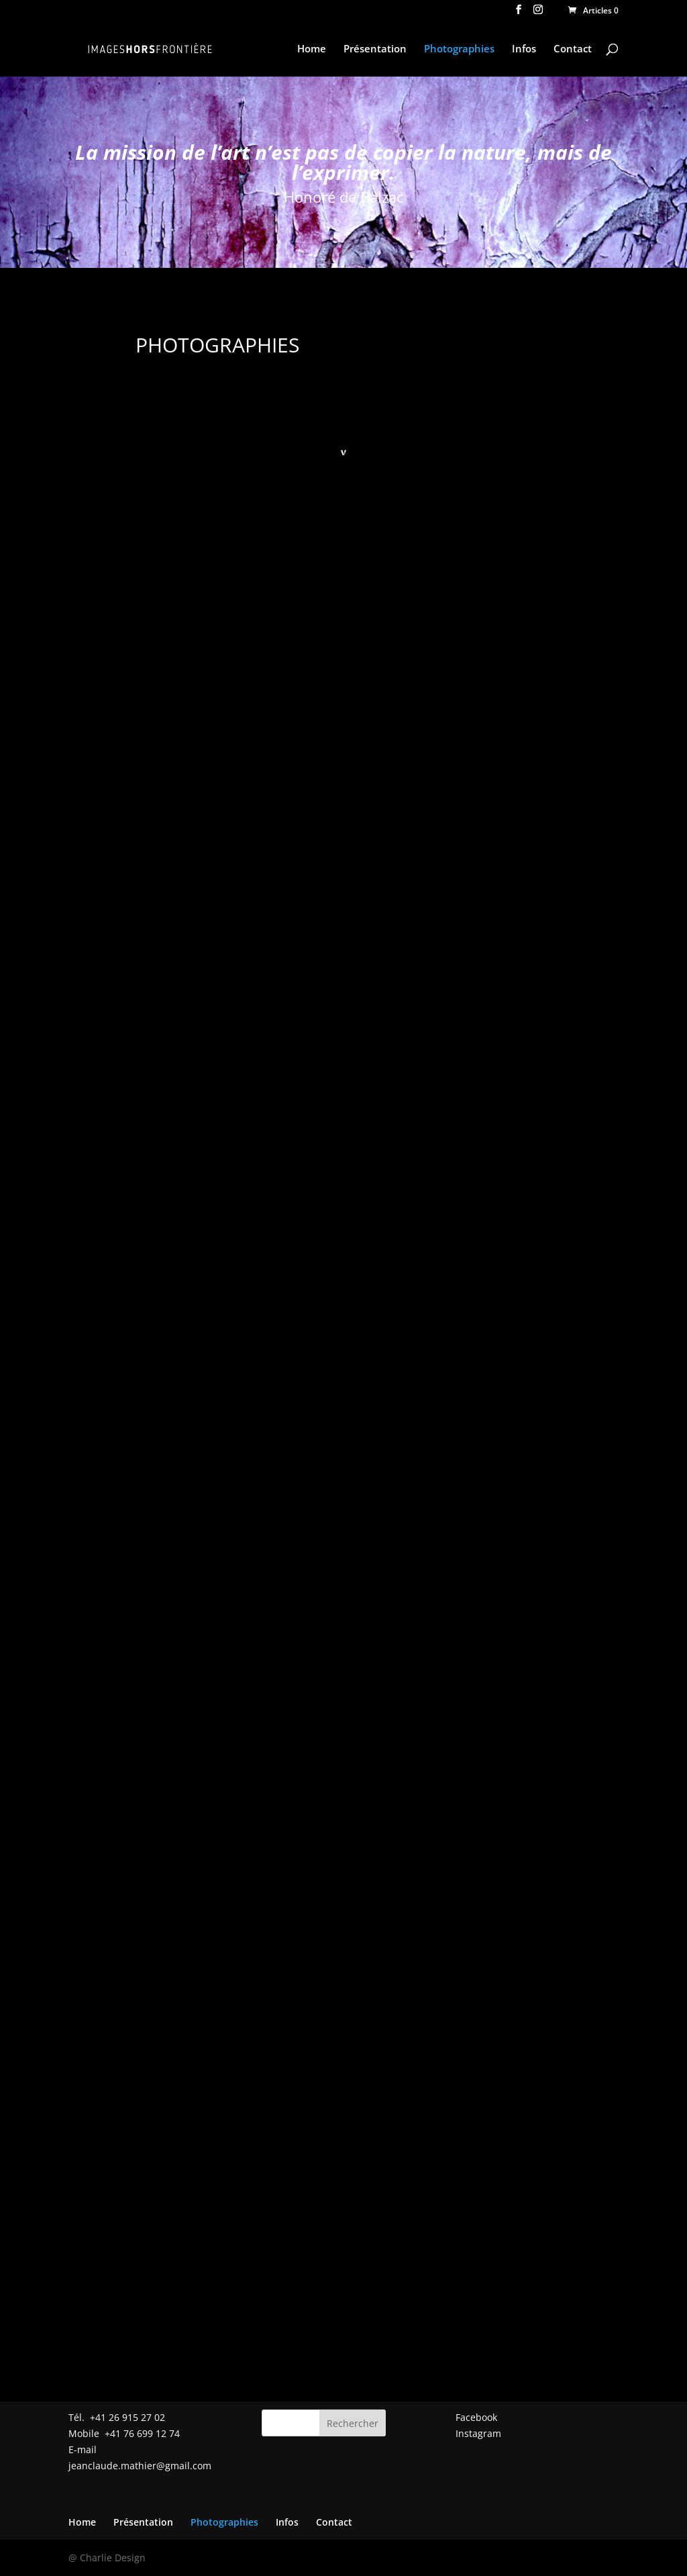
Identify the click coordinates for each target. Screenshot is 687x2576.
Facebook (476, 2417)
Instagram (478, 2433)
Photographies (459, 49)
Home (311, 49)
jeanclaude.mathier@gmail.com (139, 2465)
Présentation (375, 49)
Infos (524, 49)
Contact (572, 49)
